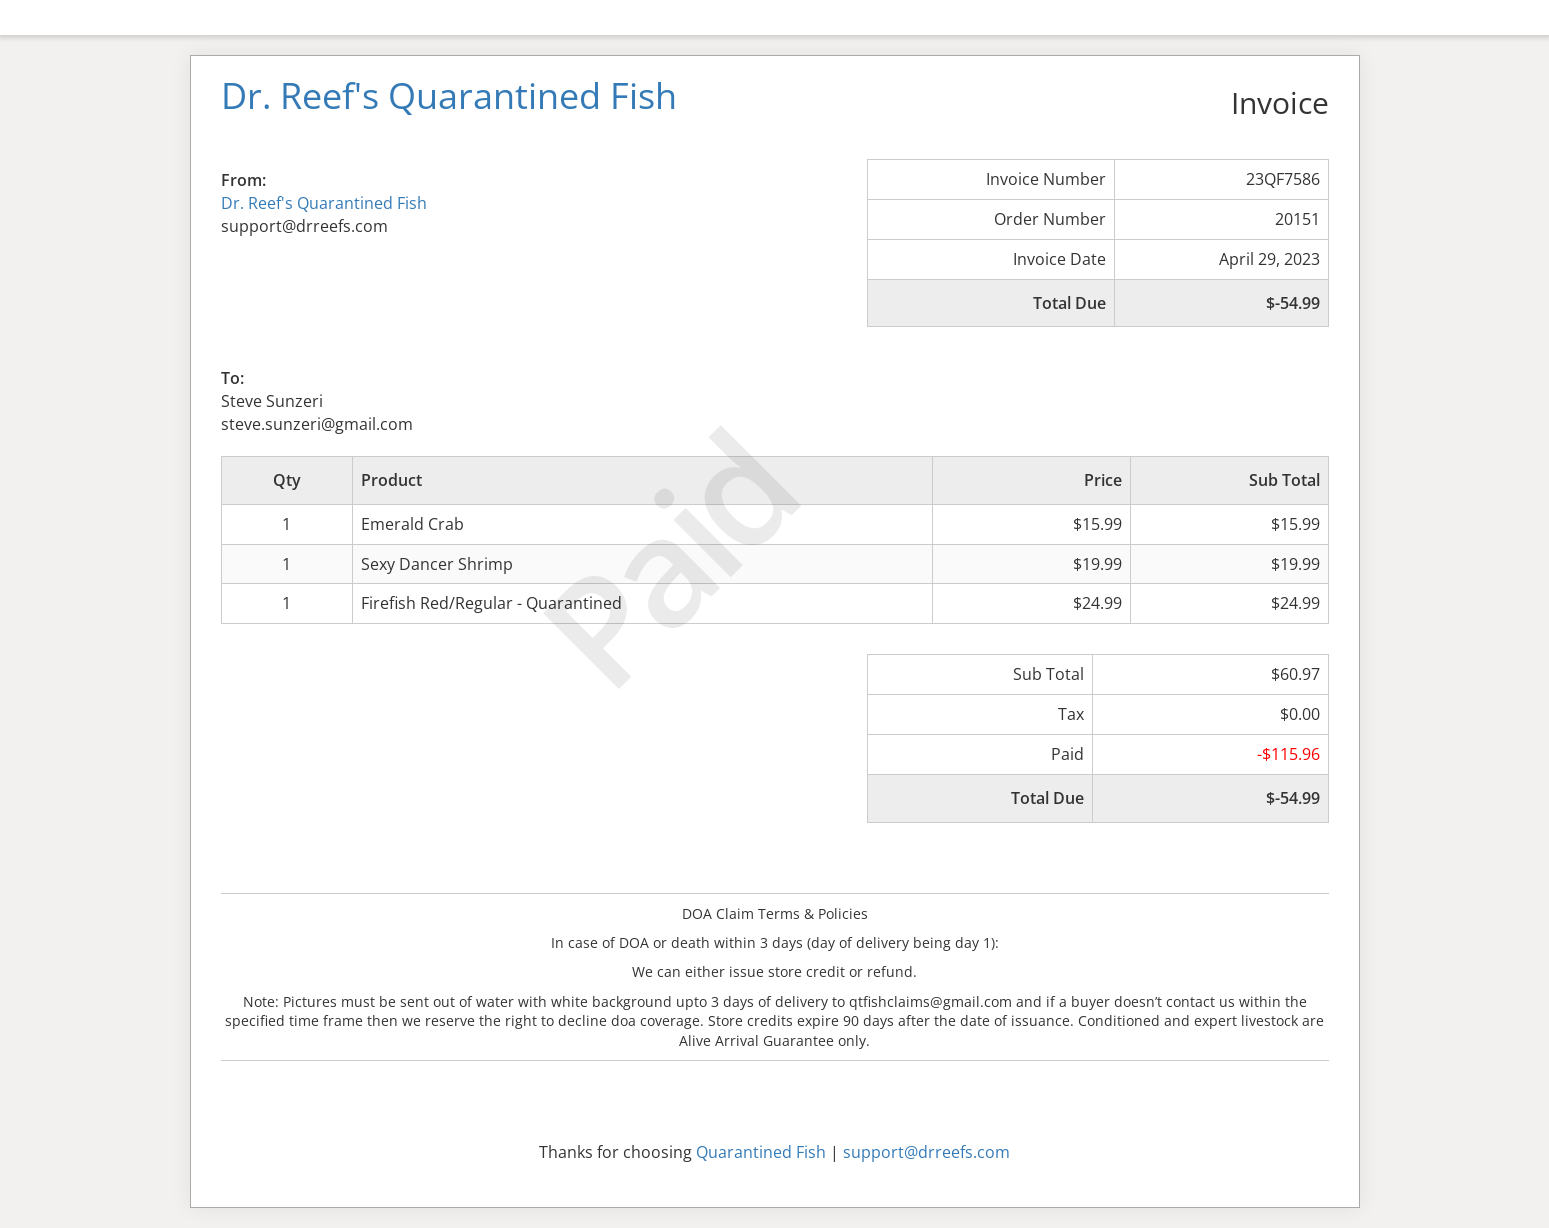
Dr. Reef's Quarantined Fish (324, 203)
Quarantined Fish (761, 1152)
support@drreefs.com (926, 1152)
